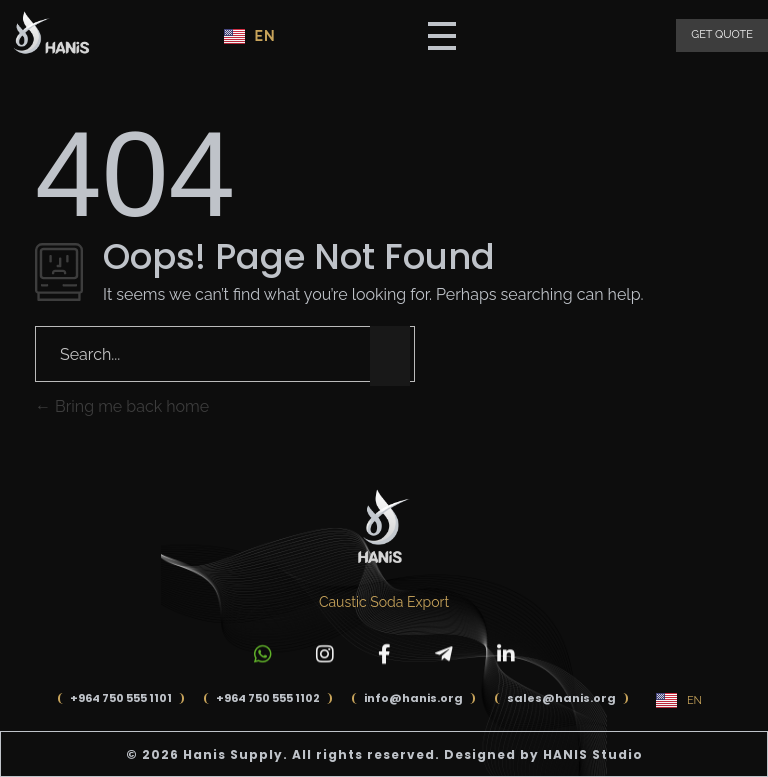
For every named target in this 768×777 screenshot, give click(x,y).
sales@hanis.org (561, 698)
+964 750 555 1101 (121, 698)
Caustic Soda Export (384, 602)
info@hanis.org (413, 698)
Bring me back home (122, 406)
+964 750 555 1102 (268, 698)
